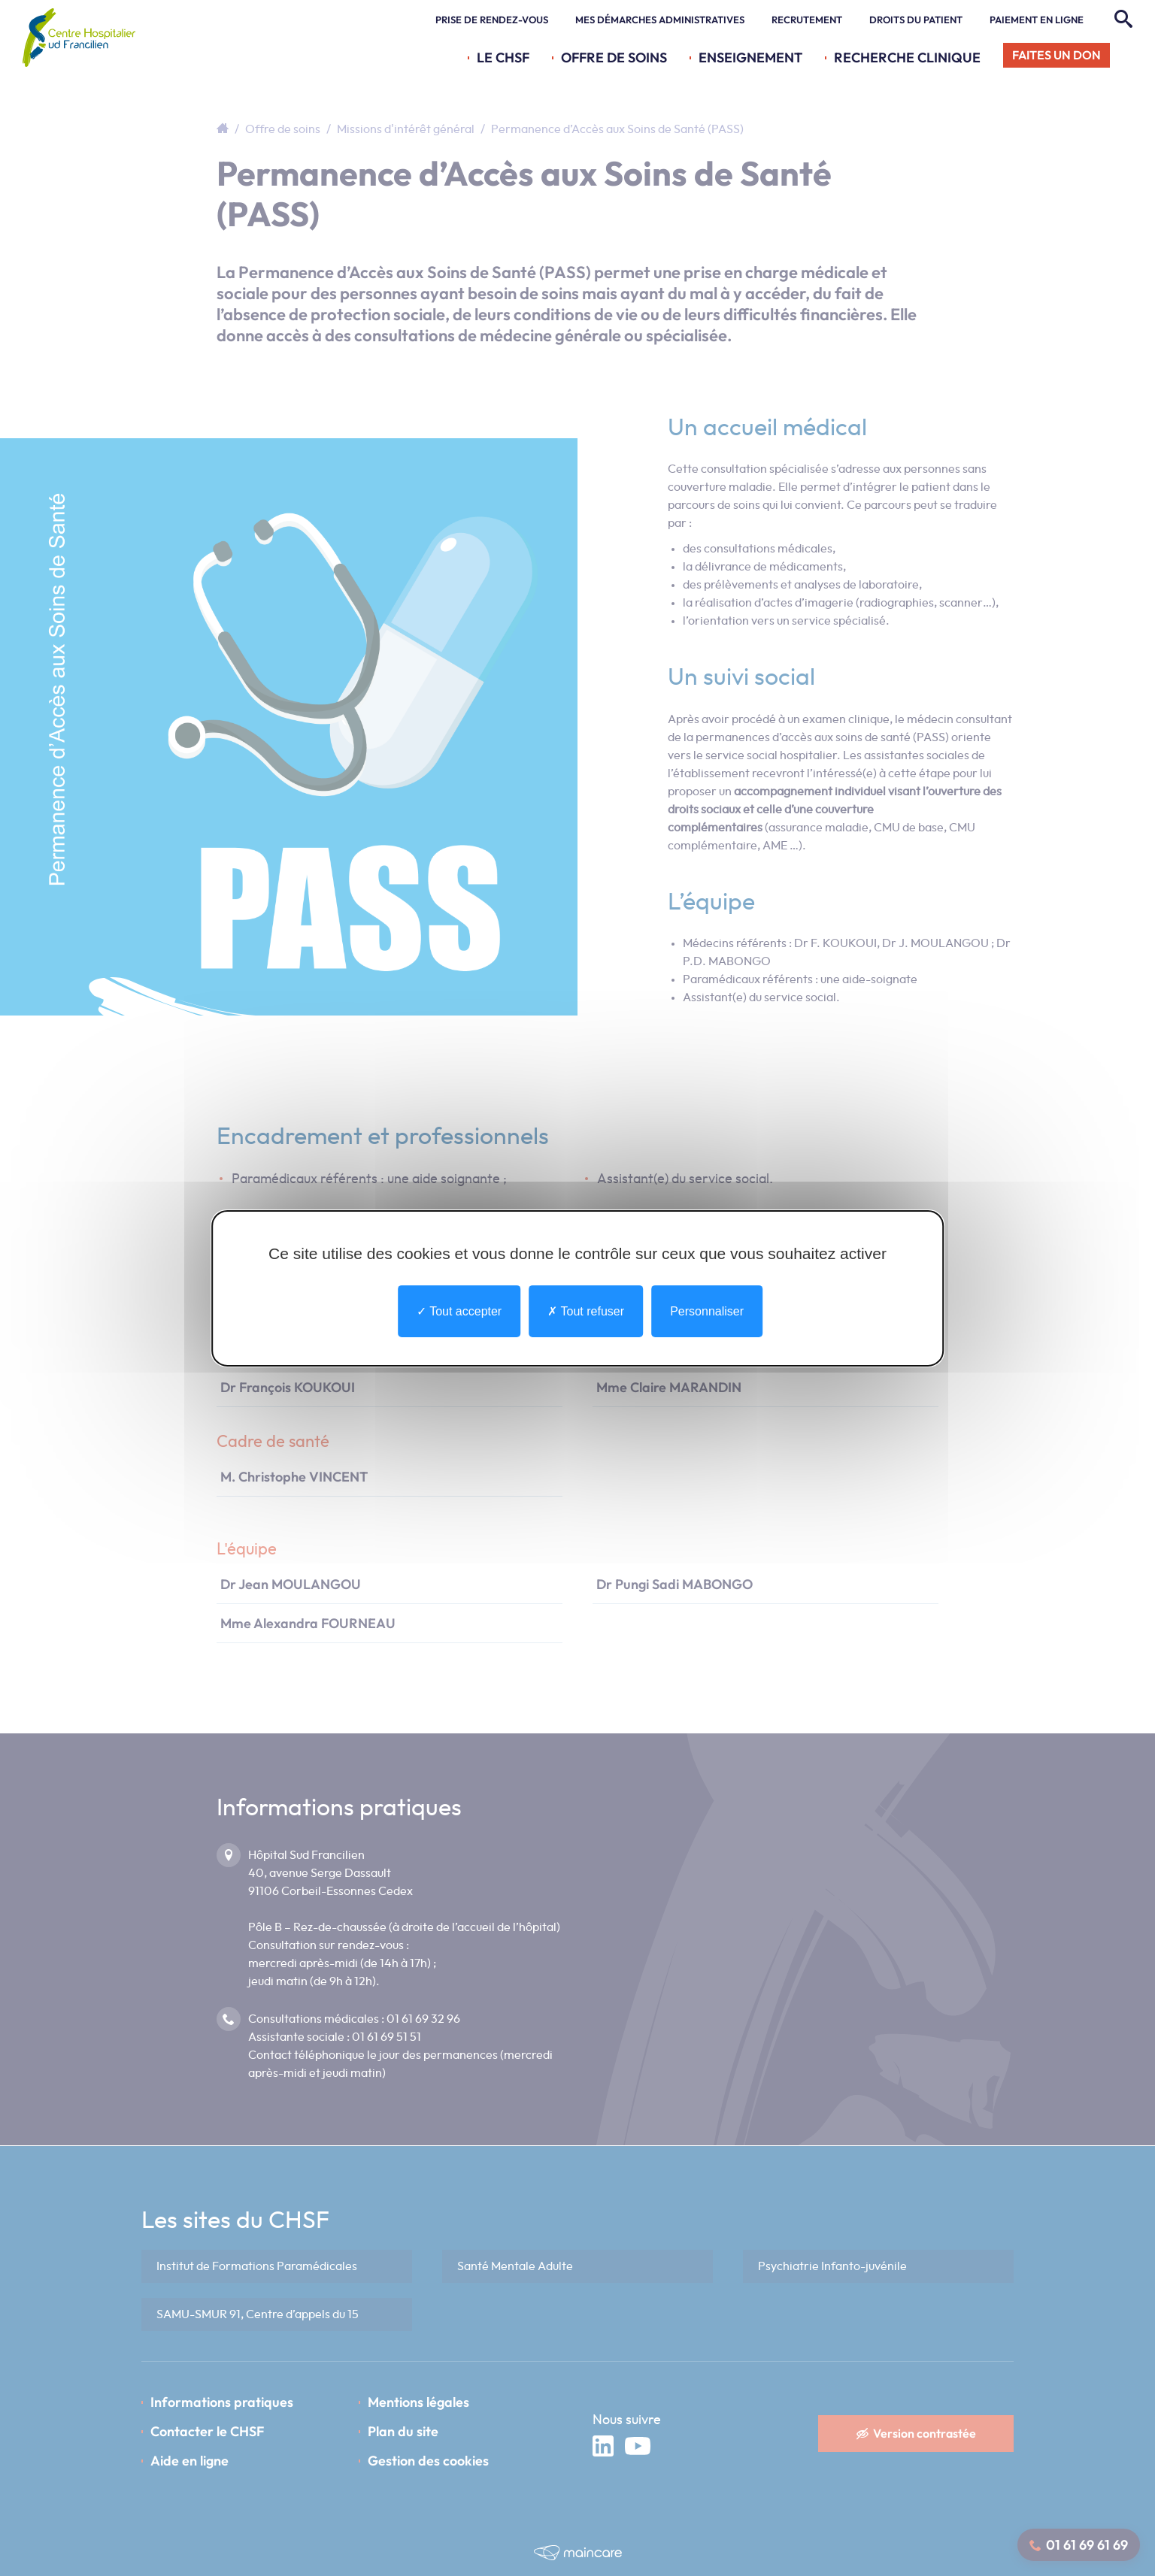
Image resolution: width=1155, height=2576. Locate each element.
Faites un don (1056, 54)
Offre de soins (614, 57)
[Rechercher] (1121, 20)
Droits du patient (915, 20)
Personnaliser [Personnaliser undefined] (707, 1310)
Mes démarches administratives (659, 20)
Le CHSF (503, 57)
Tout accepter (459, 1310)
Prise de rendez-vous (491, 20)
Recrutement (807, 20)
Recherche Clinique (907, 57)
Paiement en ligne (1037, 20)
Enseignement (750, 57)
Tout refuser (585, 1310)
